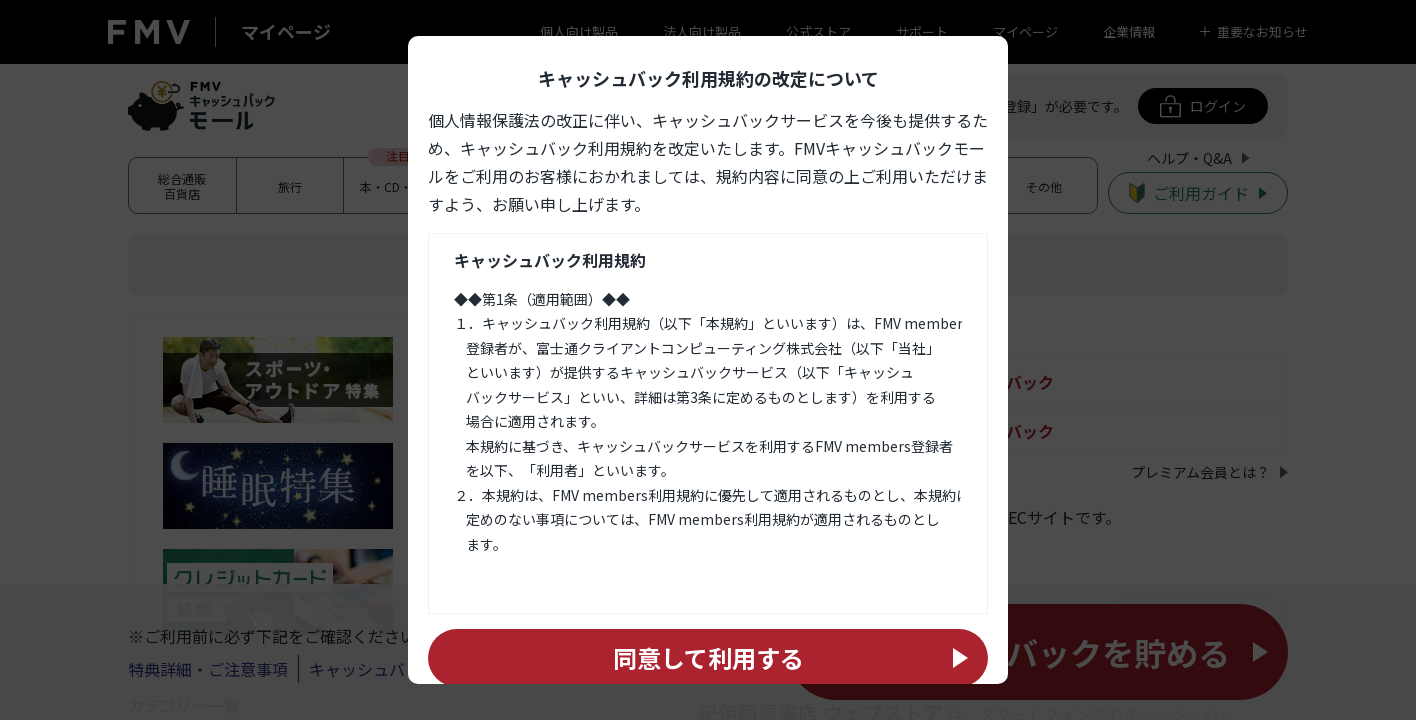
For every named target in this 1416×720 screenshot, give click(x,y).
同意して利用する (708, 657)
